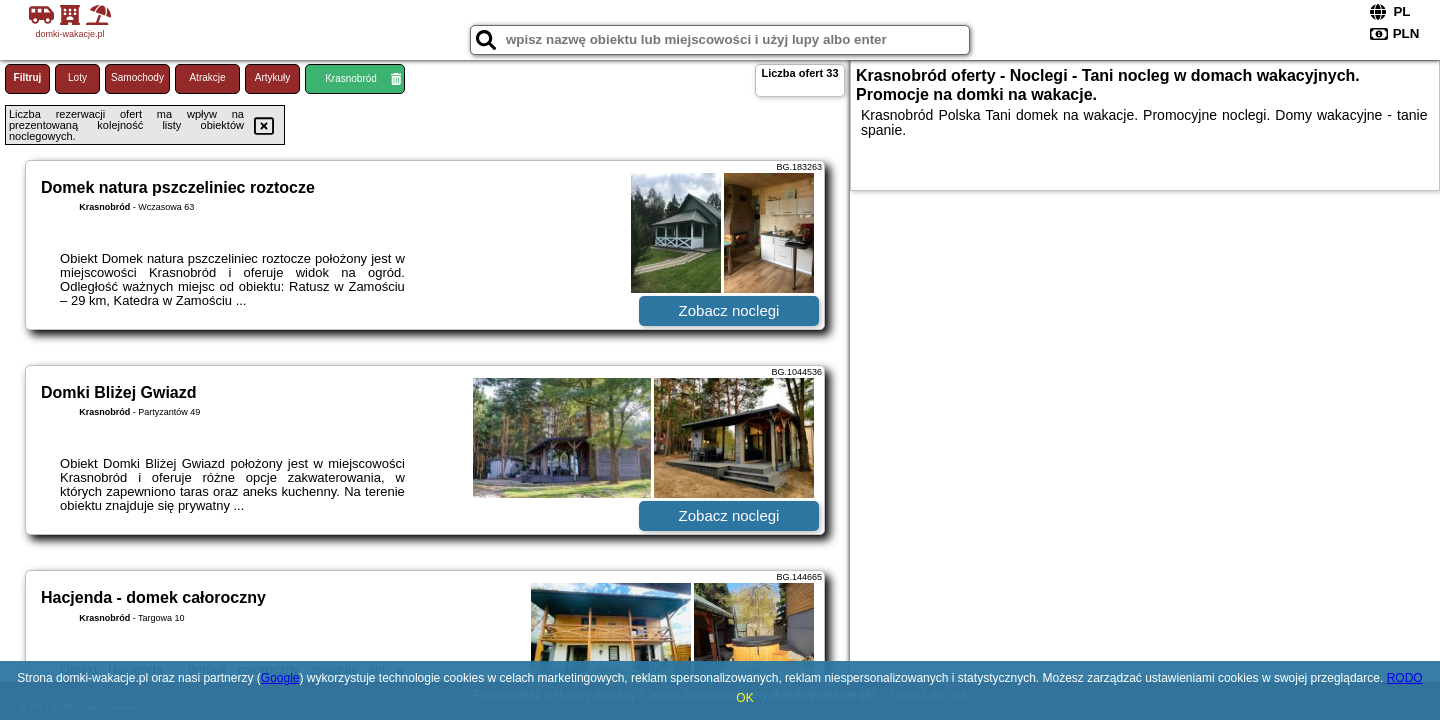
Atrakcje (207, 77)
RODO (1405, 678)
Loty (77, 77)
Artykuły (273, 77)
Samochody (137, 77)
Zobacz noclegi (729, 310)
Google (280, 678)
